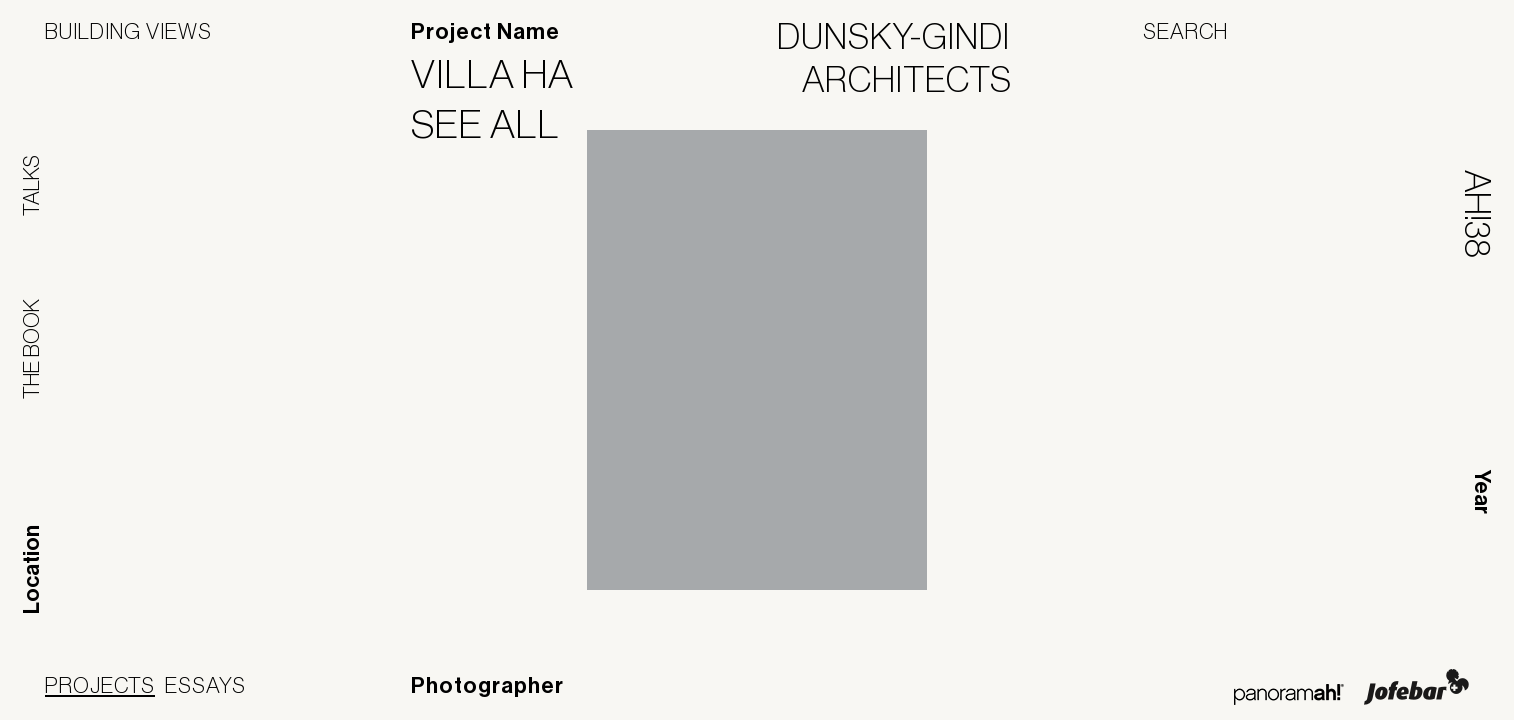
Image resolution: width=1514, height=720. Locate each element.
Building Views (128, 31)
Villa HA (505, 74)
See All (498, 124)
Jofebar (1416, 687)
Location (32, 569)
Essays (205, 685)
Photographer (487, 686)
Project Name (485, 32)
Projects (100, 685)
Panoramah (1288, 694)
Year (1482, 492)
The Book (31, 349)
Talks (31, 185)
